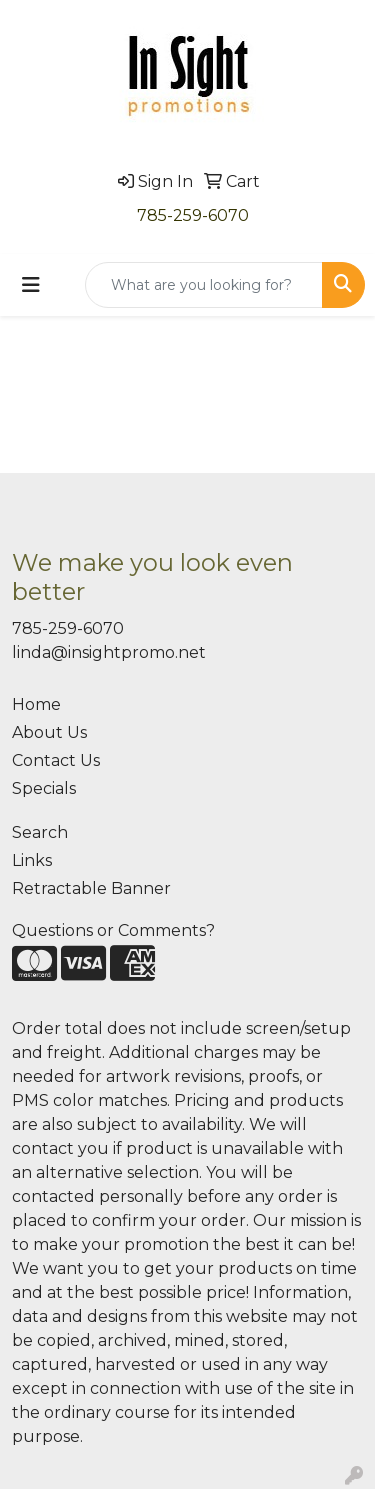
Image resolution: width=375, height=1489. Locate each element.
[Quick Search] (204, 285)
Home (36, 704)
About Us (49, 732)
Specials (44, 788)
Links (32, 860)
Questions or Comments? (113, 930)
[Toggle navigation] (31, 285)
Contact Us (56, 760)
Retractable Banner (91, 888)
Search (40, 832)
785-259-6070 (193, 215)
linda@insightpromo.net (109, 652)
